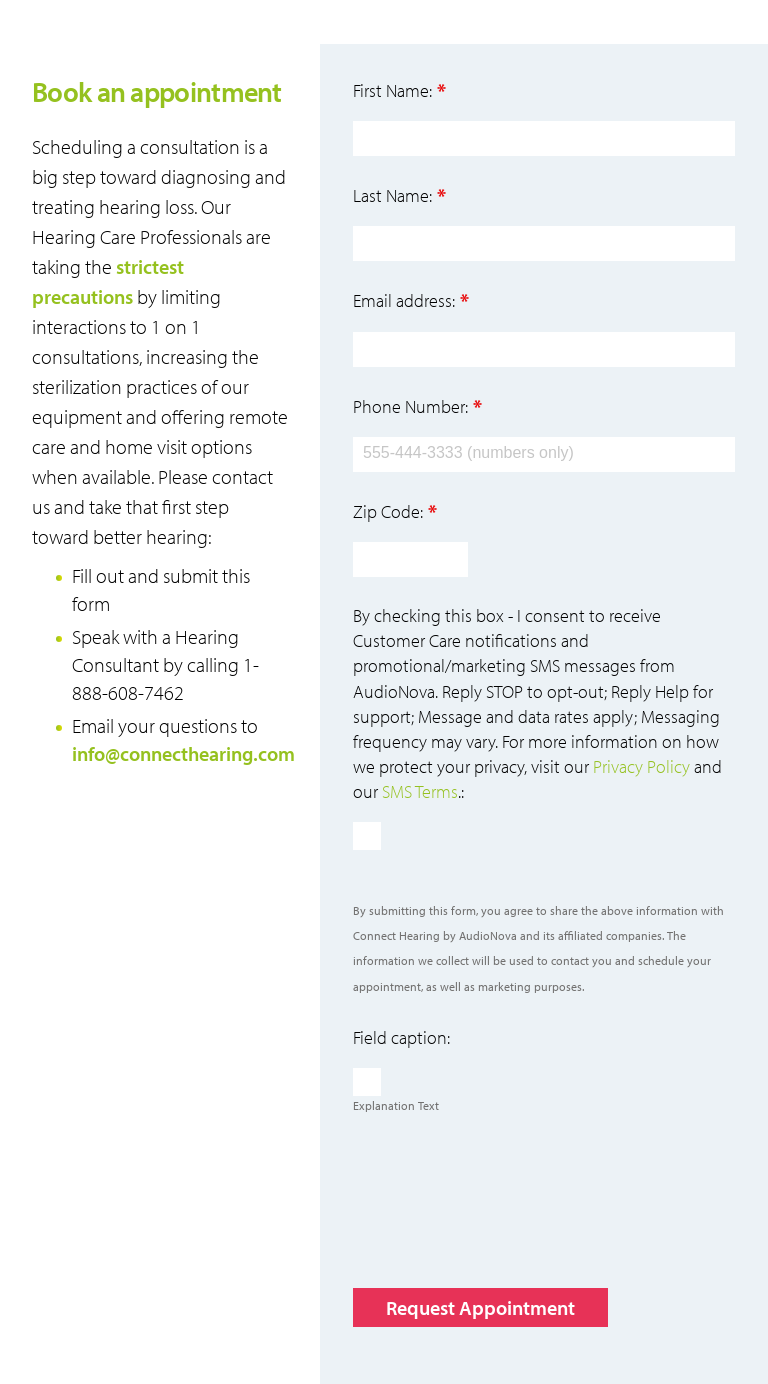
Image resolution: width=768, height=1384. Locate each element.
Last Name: (392, 195)
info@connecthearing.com (183, 753)
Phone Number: (410, 406)
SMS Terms (420, 791)
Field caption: (401, 1037)
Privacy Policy (641, 766)
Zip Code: (388, 511)
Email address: (404, 300)
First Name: (392, 90)
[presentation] (505, 1201)
